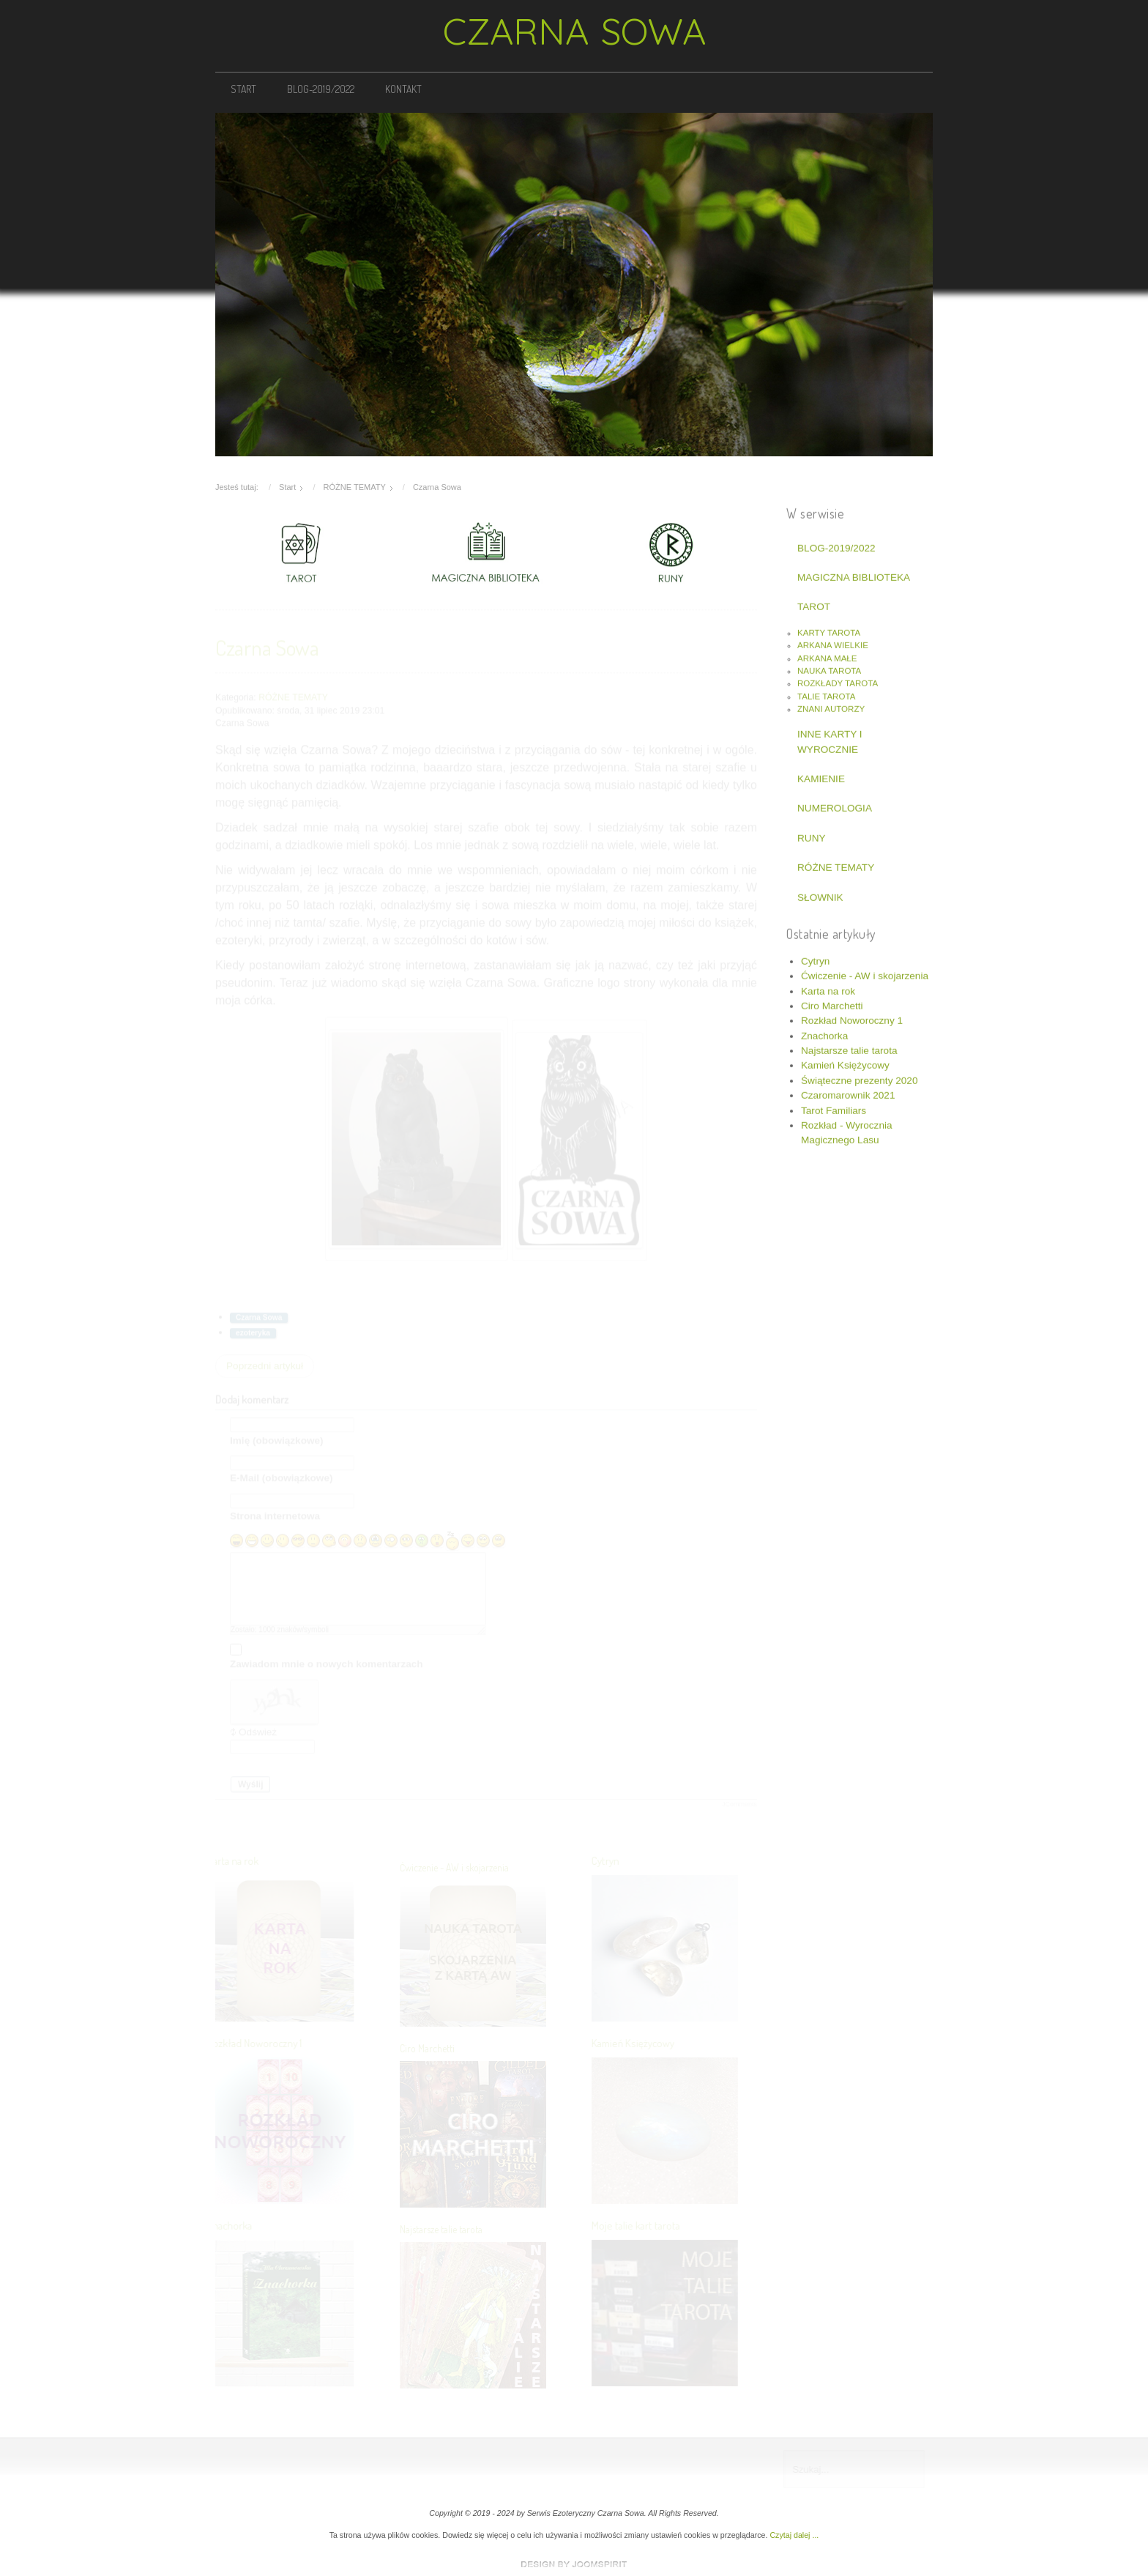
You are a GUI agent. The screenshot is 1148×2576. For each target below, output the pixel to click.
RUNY (811, 836)
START (243, 89)
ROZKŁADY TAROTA (837, 682)
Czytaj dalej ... (794, 2535)
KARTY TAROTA (828, 630)
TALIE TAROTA (826, 694)
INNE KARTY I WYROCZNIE (829, 740)
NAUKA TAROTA (829, 668)
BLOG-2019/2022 (320, 89)
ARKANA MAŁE (827, 656)
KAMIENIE (821, 777)
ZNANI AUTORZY (831, 706)
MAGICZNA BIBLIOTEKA (853, 576)
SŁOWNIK (820, 895)
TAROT (813, 605)
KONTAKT (403, 89)
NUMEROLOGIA (834, 806)
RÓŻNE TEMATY (835, 866)
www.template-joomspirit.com (574, 2564)
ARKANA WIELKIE (832, 643)
